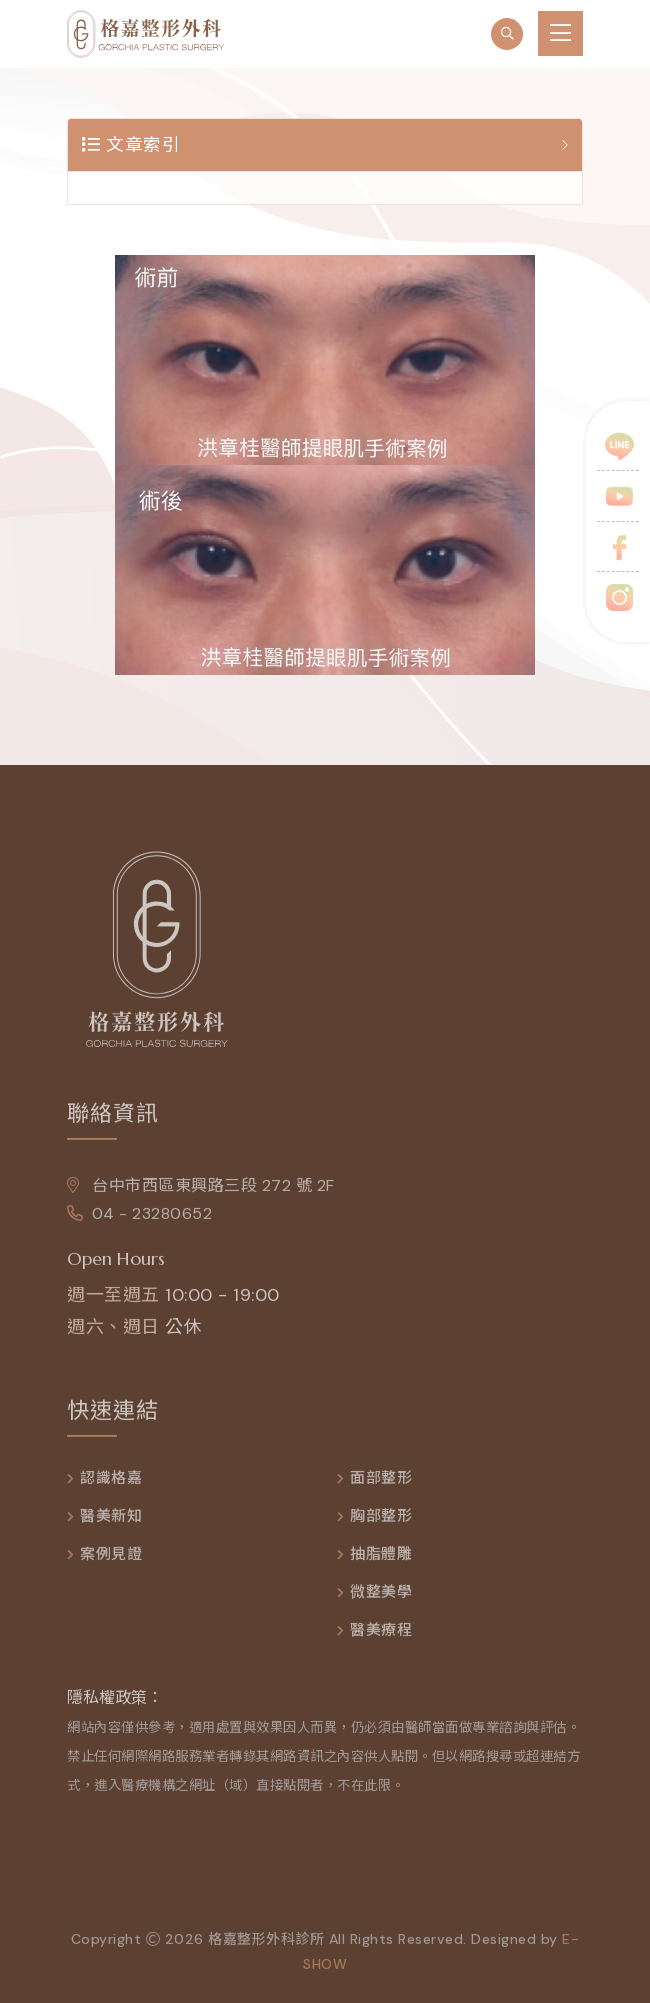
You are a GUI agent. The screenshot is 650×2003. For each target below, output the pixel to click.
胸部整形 (381, 1521)
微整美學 (381, 1597)
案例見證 (111, 1559)
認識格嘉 (111, 1483)
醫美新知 (111, 1521)
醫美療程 (381, 1635)
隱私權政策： (115, 1702)
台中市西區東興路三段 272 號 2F (201, 1190)
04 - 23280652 (139, 1218)
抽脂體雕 (381, 1559)
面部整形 (381, 1483)
